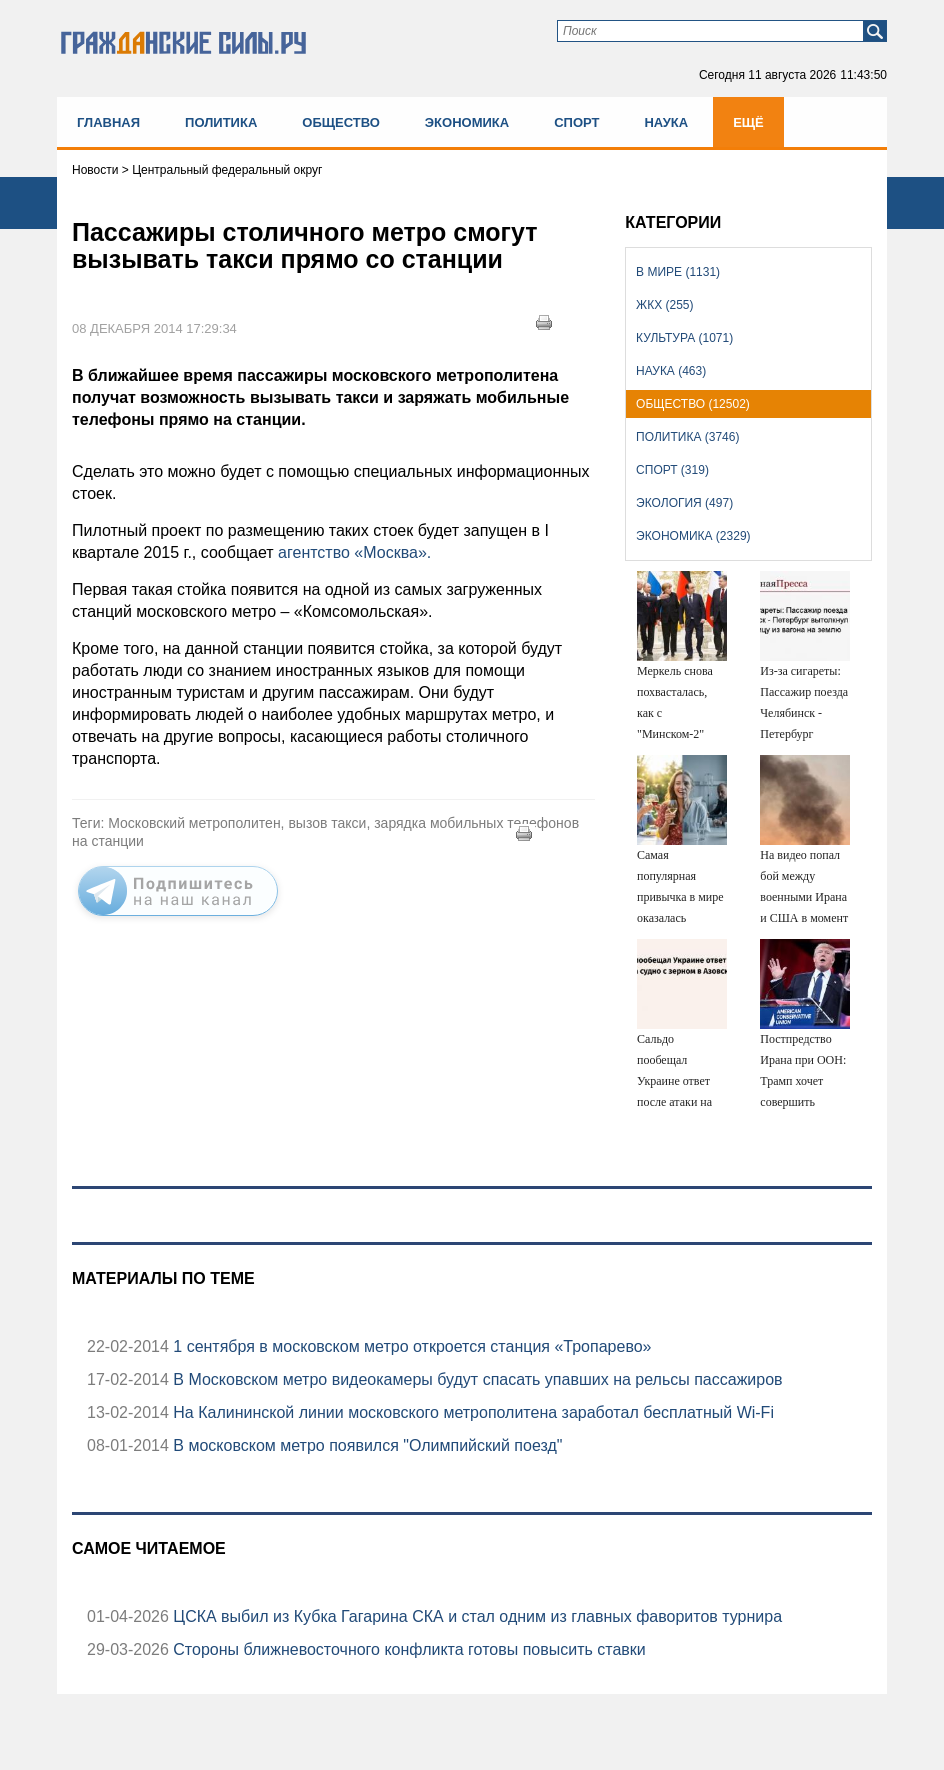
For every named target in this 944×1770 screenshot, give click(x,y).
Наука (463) (671, 371)
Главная (108, 122)
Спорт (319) (672, 470)
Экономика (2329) (693, 536)
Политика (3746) (687, 437)
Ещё (748, 122)
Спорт (576, 122)
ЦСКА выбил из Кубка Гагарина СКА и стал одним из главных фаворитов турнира (475, 1616)
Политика (221, 122)
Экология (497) (684, 503)
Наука (666, 122)
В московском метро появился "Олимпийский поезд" (366, 1445)
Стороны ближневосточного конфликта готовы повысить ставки (407, 1649)
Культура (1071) (684, 338)
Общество (341, 122)
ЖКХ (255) (664, 305)
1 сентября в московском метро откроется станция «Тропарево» (410, 1346)
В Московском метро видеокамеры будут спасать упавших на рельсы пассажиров (476, 1379)
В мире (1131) (678, 272)
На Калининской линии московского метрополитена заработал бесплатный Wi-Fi (471, 1412)
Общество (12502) (693, 404)
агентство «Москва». (354, 552)
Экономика (467, 122)
